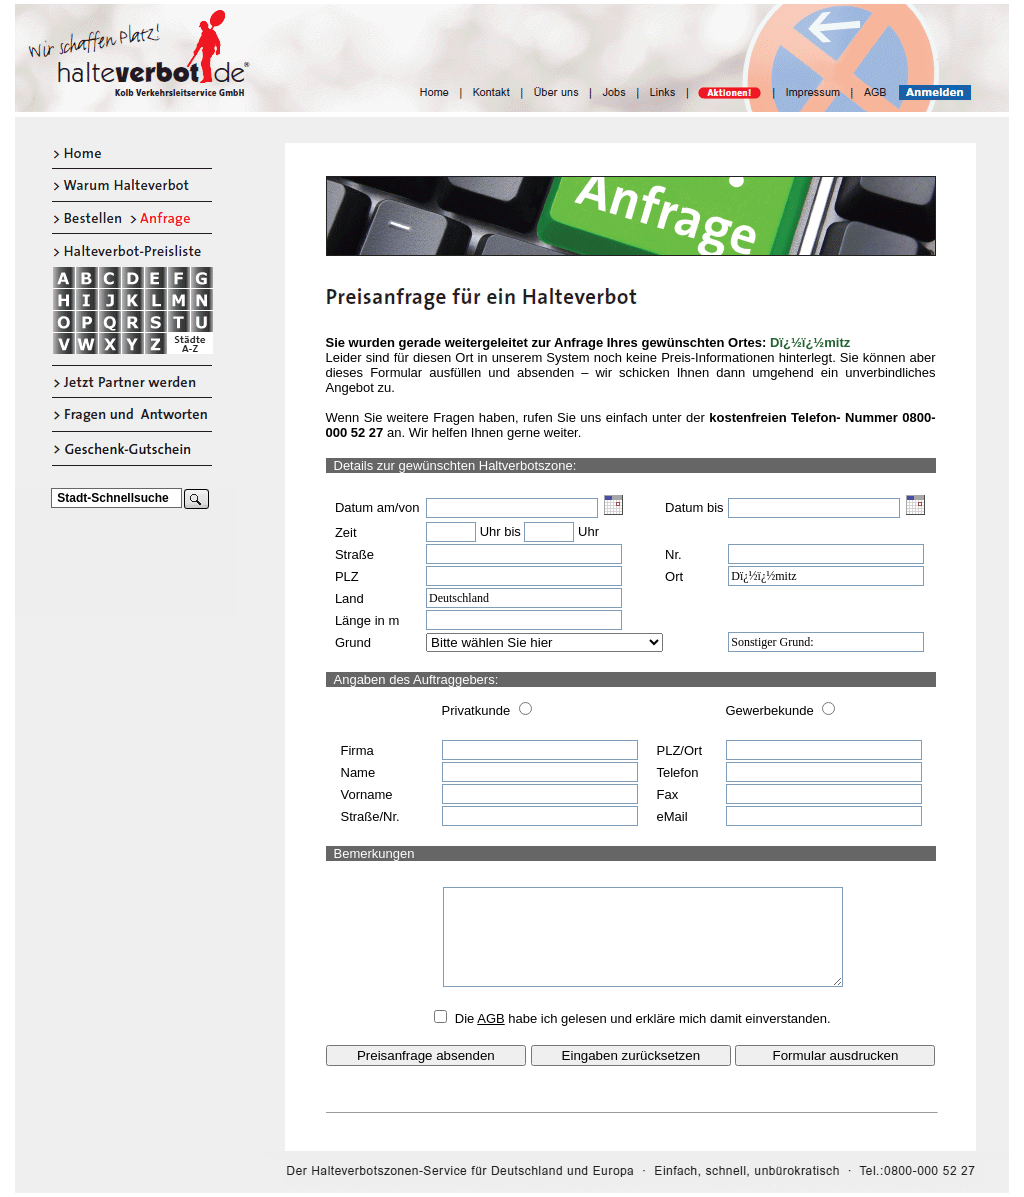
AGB (490, 1018)
